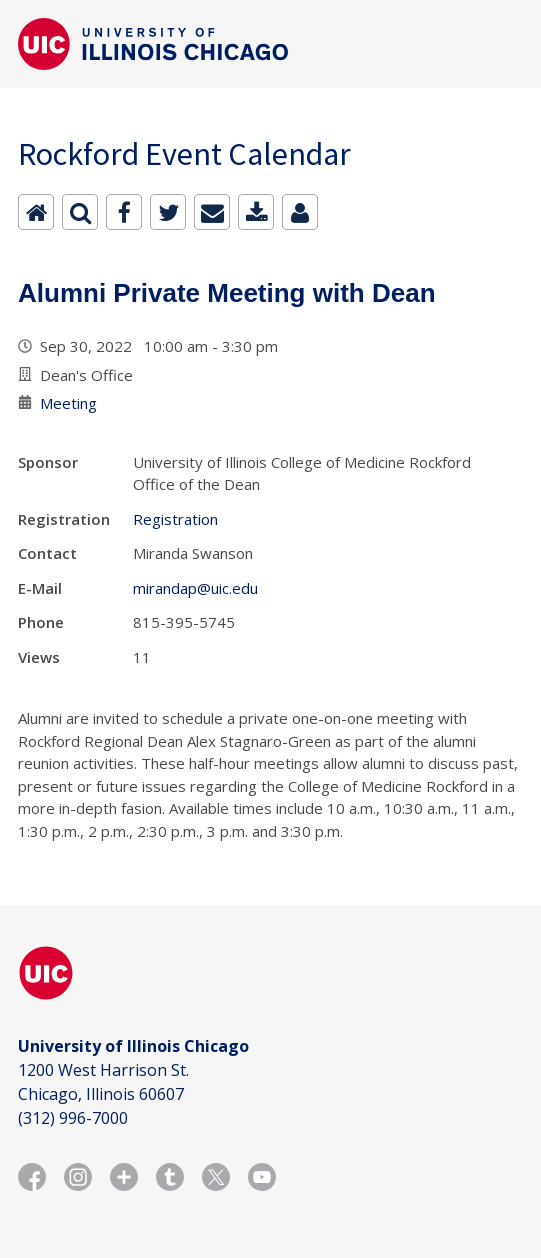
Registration (175, 519)
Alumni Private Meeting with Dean (227, 293)
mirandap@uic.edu (195, 588)
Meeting (68, 403)
